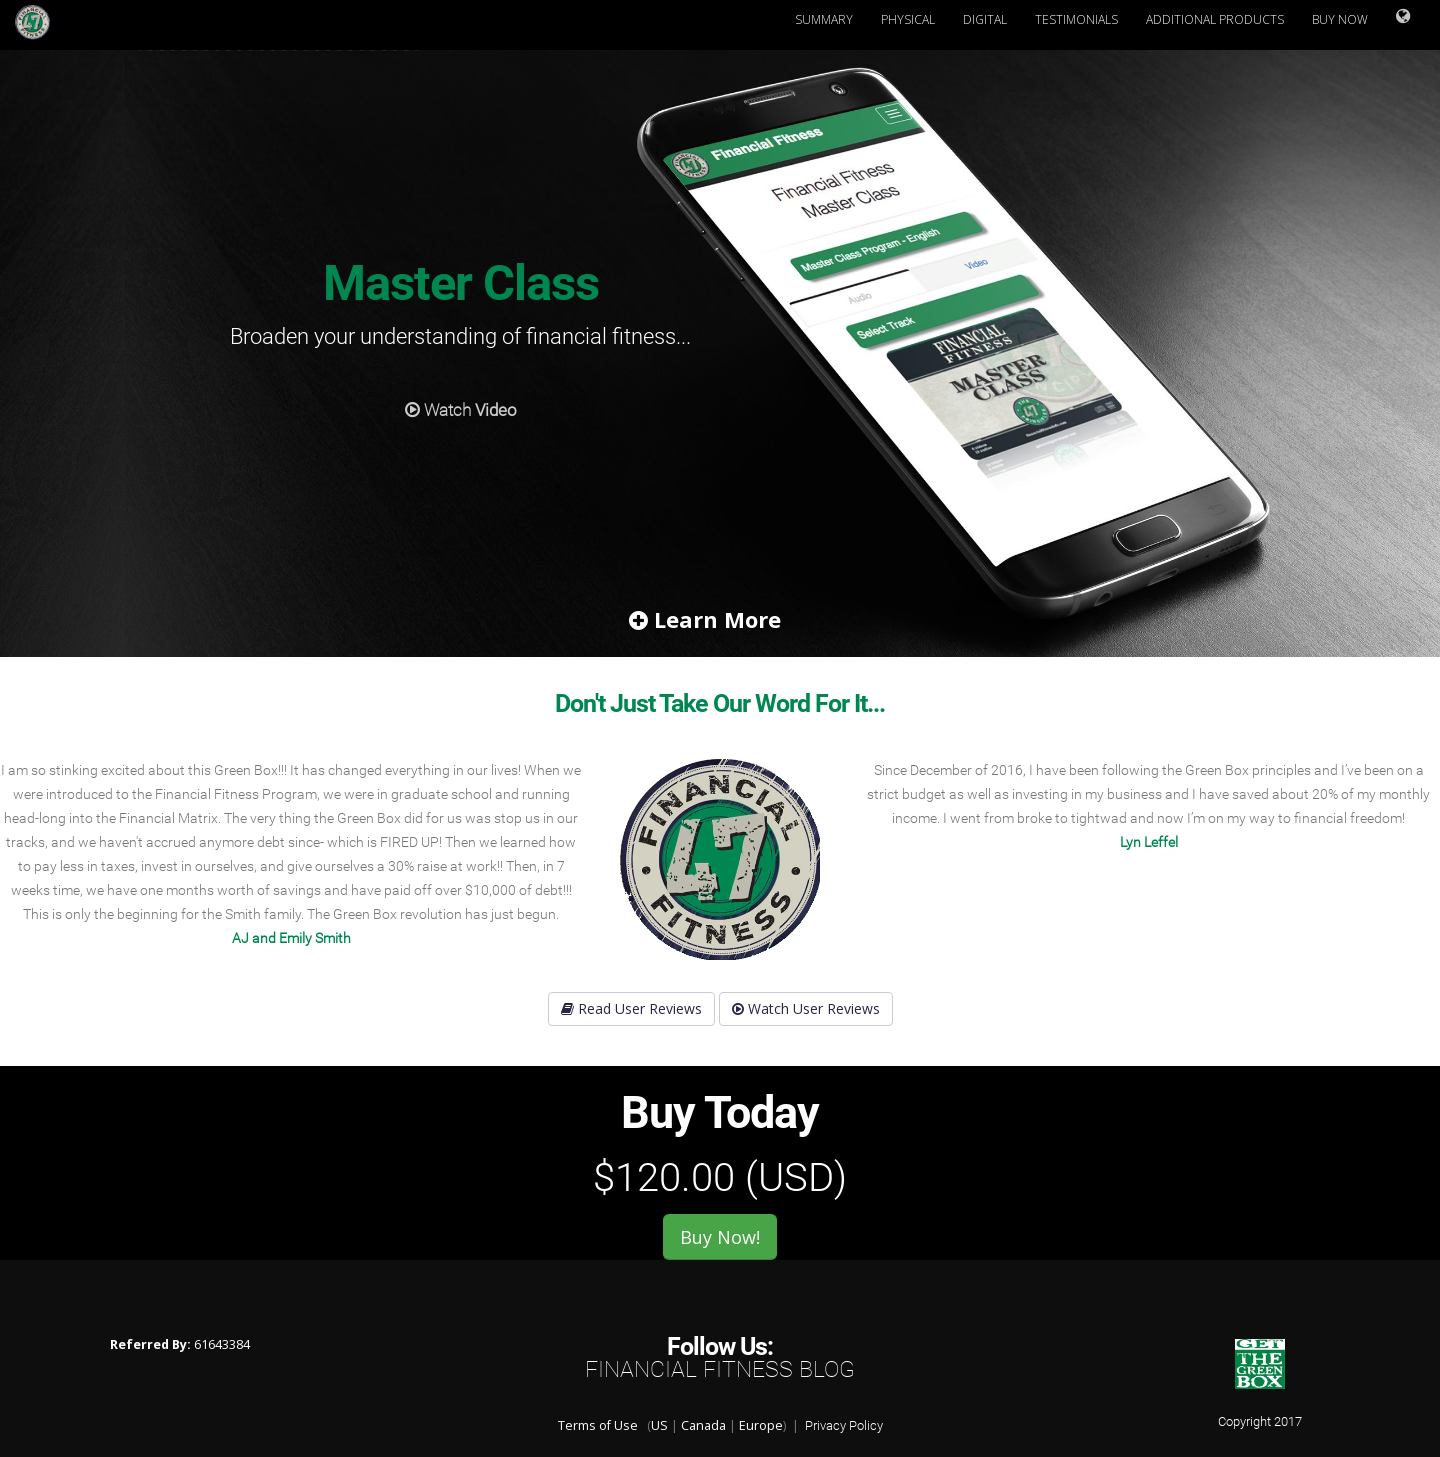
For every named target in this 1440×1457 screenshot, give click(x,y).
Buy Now (1340, 19)
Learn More (705, 619)
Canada (703, 1425)
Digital (985, 19)
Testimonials (1076, 19)
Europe (761, 1425)
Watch (460, 412)
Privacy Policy (844, 1425)
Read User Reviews (631, 1008)
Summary (824, 19)
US (659, 1425)
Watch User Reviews (806, 1008)
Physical (908, 19)
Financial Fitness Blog (720, 1369)
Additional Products (1215, 19)
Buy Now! (720, 1237)
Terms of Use (598, 1425)
